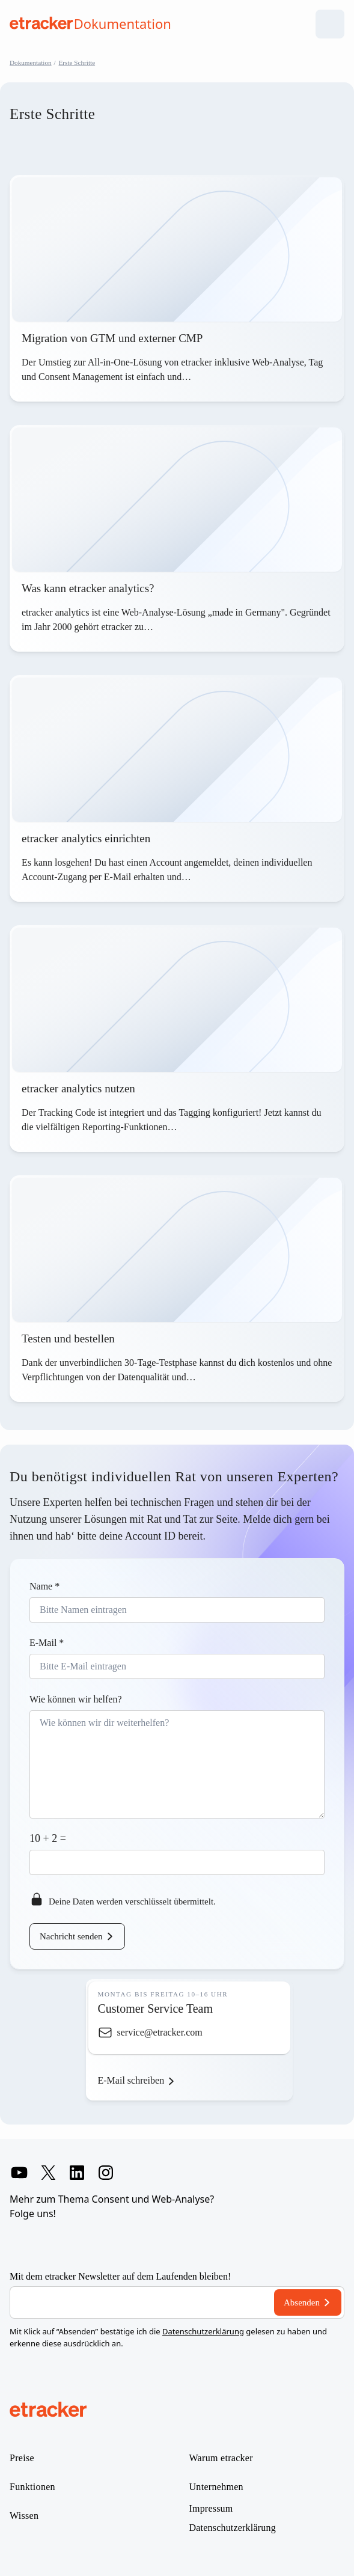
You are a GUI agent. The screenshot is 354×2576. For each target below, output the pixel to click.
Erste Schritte (77, 62)
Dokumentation (31, 62)
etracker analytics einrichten (86, 838)
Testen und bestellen (68, 1338)
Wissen (24, 2516)
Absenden (302, 2302)
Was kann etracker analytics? (89, 588)
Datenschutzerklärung (203, 2331)
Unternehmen (216, 2487)
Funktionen (32, 2487)
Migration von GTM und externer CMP (112, 338)
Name (44, 1586)
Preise (22, 2458)
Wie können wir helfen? (75, 1699)
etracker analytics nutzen (78, 1088)
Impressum (211, 2508)
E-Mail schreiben (131, 2080)
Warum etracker (221, 2458)
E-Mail (46, 1643)
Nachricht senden (71, 1936)
